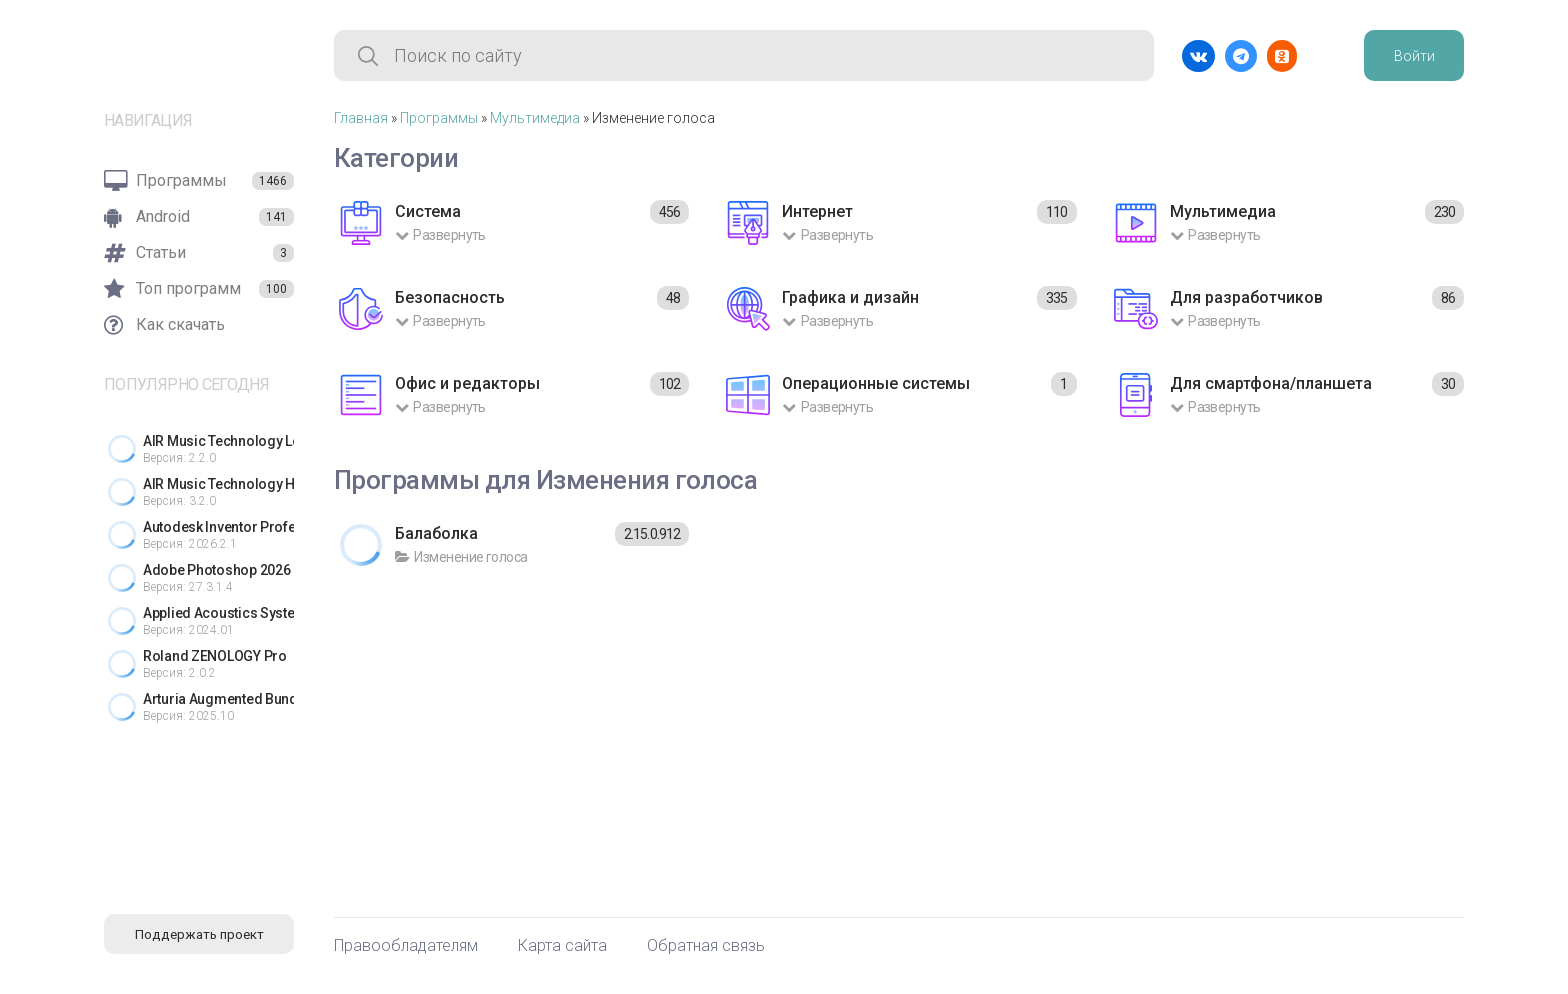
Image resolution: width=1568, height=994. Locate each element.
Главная (361, 118)
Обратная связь (706, 946)
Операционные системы (876, 383)
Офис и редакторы (467, 383)
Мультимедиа (535, 118)
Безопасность (450, 297)
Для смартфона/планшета (1271, 383)
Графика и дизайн (850, 297)
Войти (1414, 56)
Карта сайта (562, 946)
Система (428, 211)
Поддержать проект (199, 934)
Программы (439, 118)
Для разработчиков (1246, 297)
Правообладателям (406, 946)
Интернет (817, 211)
